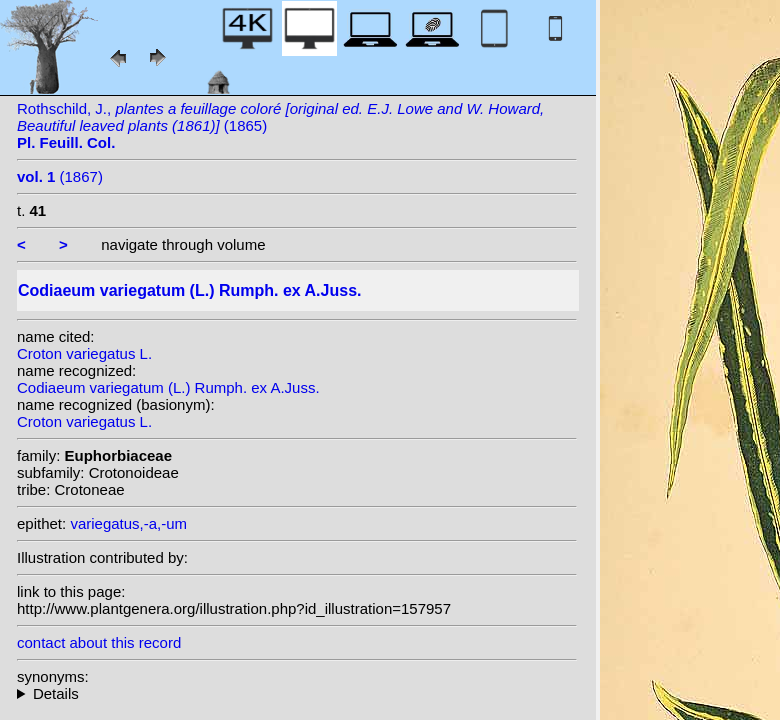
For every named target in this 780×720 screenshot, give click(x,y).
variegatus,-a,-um (128, 523)
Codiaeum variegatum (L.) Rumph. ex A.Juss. (168, 387)
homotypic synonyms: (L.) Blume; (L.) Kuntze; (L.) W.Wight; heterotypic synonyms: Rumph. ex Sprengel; (297, 693)
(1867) (60, 176)
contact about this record (99, 642)
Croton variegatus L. (84, 353)
